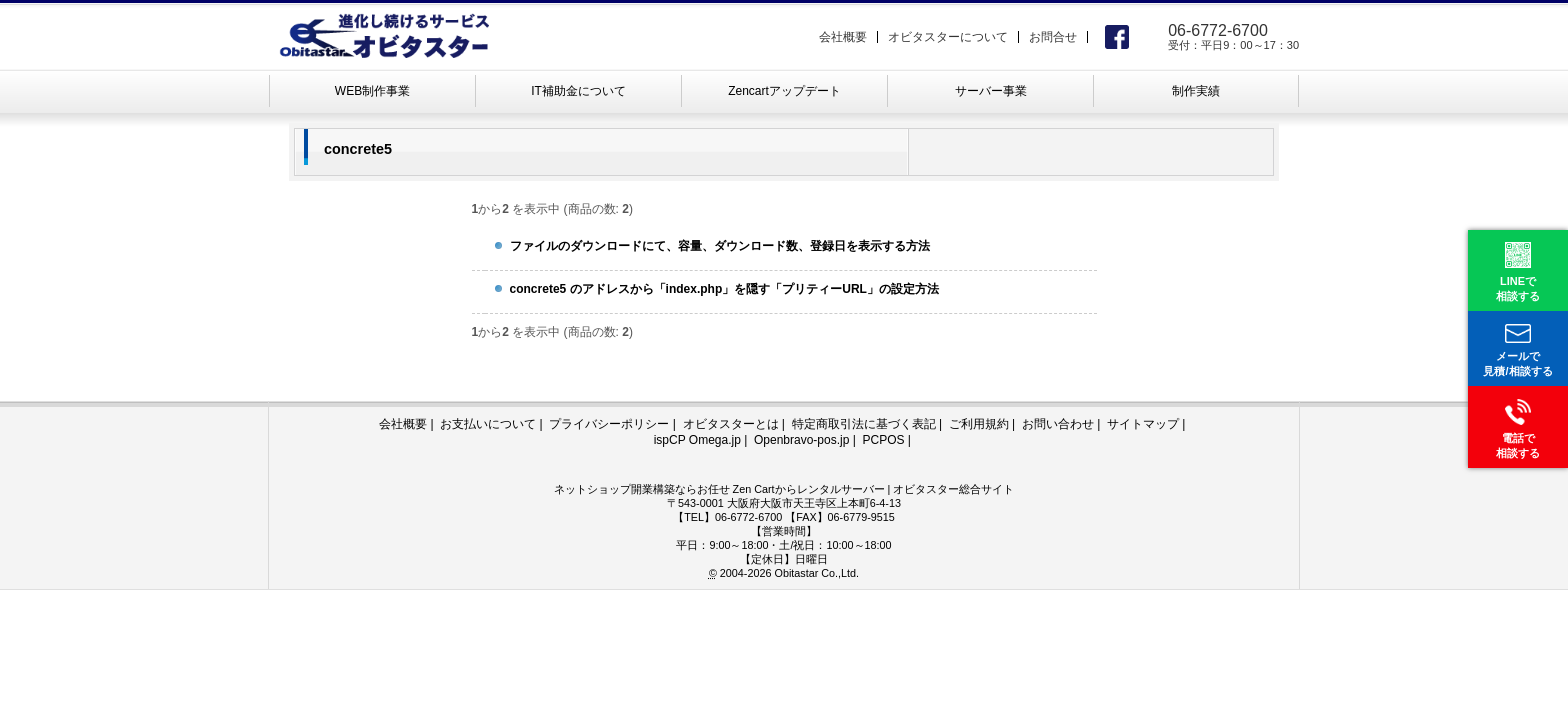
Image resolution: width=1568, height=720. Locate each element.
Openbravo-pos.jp (801, 440)
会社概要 (843, 37)
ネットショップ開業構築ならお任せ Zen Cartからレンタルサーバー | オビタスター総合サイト (784, 489)
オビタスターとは (731, 424)
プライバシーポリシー (609, 424)
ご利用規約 (979, 424)
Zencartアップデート (784, 91)
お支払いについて (488, 424)
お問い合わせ (1058, 424)
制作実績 (1196, 91)
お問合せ (1053, 37)
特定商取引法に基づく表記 (864, 424)
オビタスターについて (948, 37)
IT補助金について (578, 91)
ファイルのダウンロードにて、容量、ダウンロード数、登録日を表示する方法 (720, 246)
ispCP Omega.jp (697, 440)
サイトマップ (1143, 424)
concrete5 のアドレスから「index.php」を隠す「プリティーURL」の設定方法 (724, 289)
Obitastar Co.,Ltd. (816, 573)
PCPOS (883, 440)
